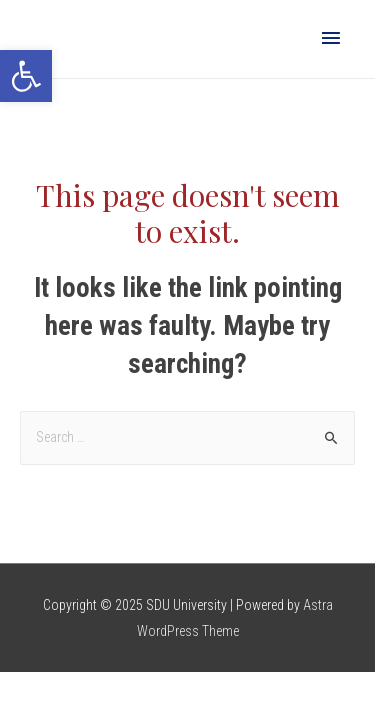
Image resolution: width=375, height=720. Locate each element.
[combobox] (187, 438)
